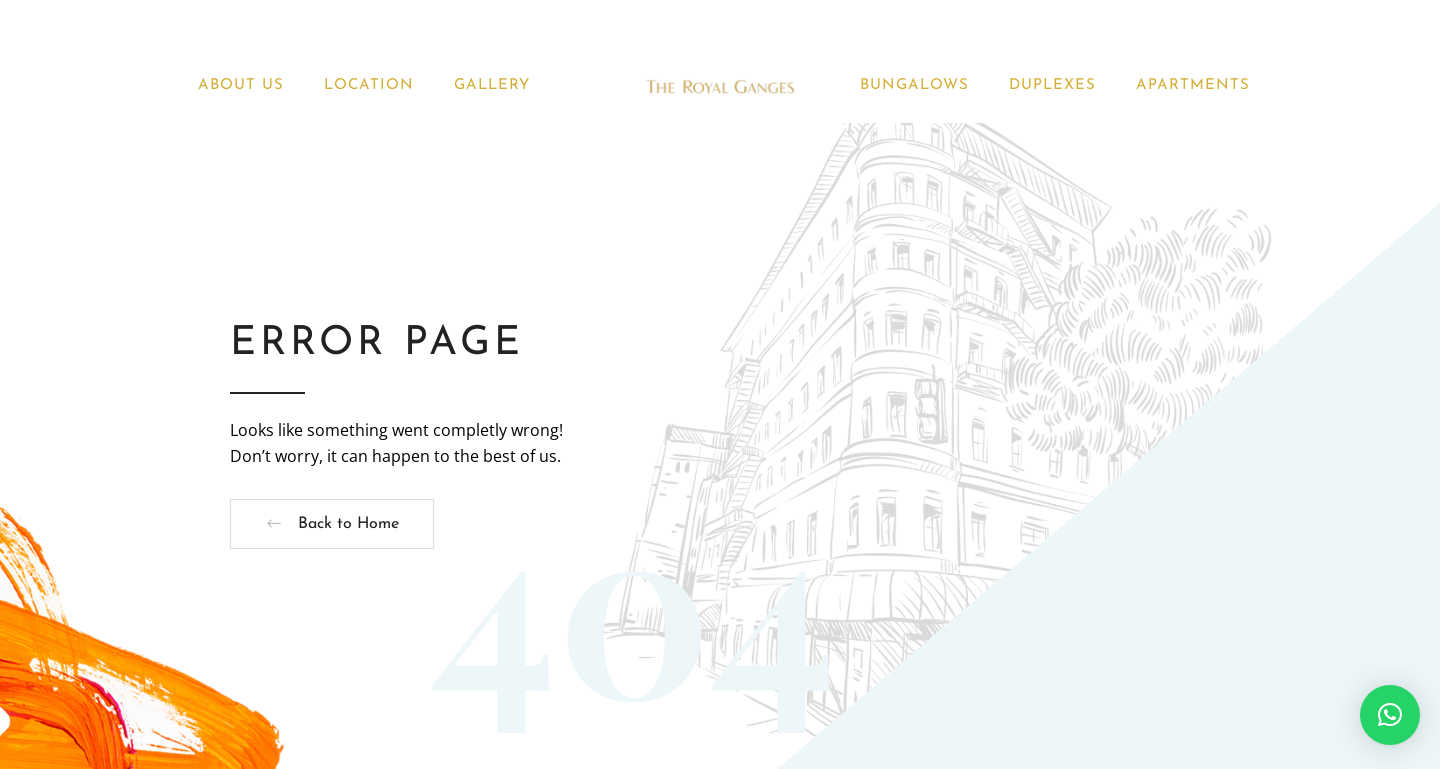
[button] (1390, 715)
